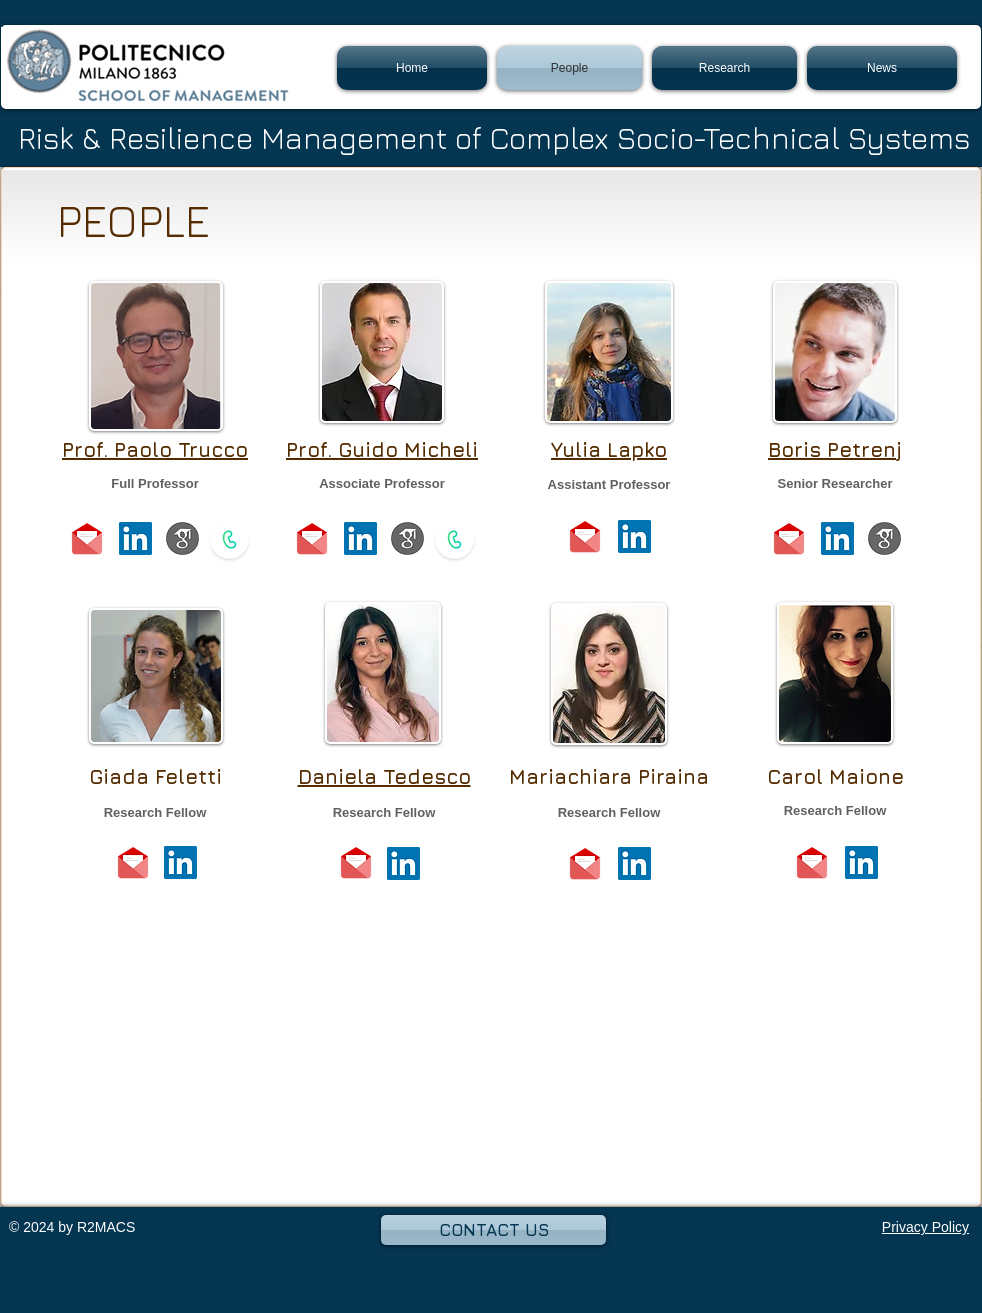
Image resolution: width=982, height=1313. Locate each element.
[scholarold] (182, 538)
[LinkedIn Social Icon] (135, 538)
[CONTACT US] (493, 1230)
